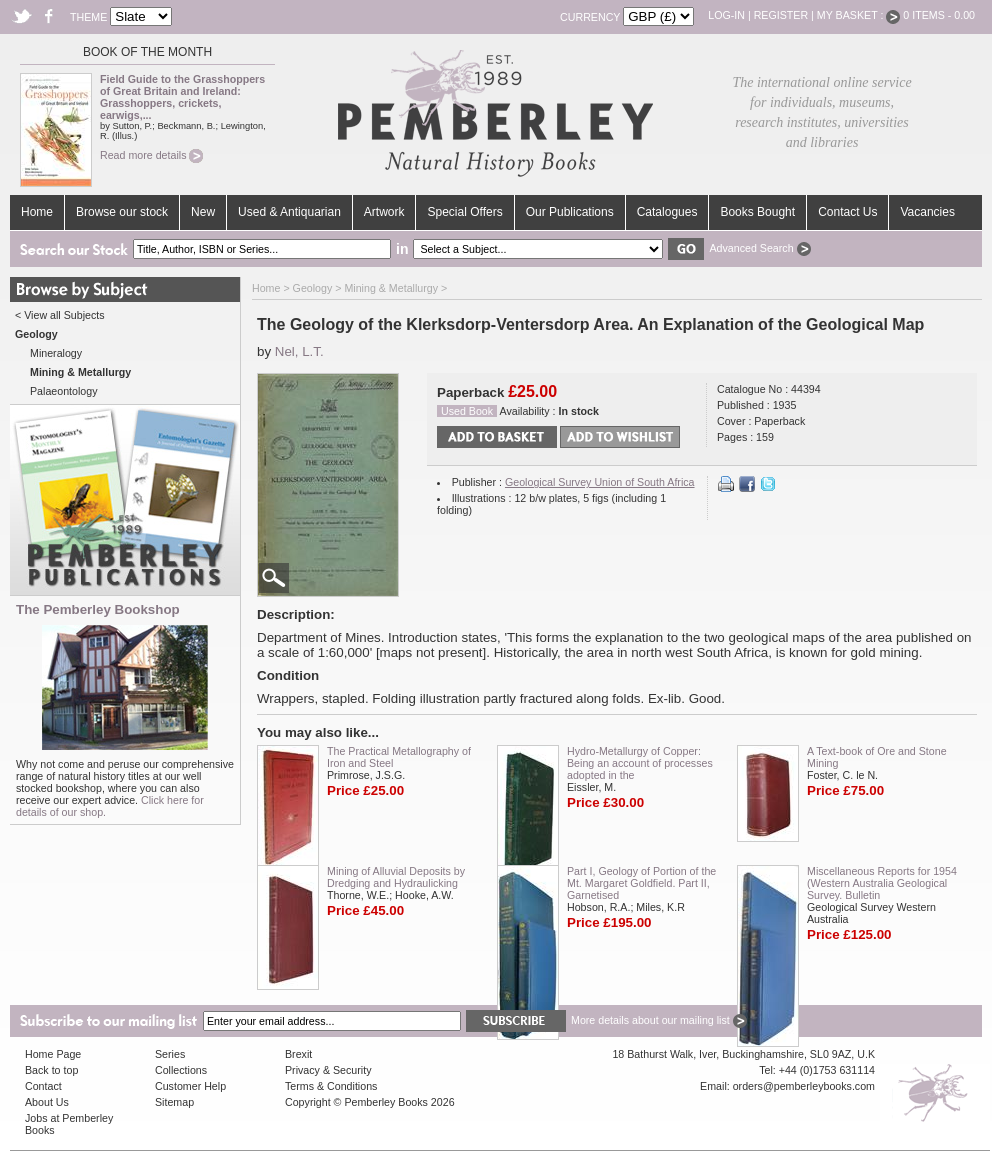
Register (781, 15)
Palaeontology (64, 391)
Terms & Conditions (331, 1086)
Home (37, 212)
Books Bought (757, 212)
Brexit (298, 1054)
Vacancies (927, 212)
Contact (43, 1086)
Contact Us (847, 212)
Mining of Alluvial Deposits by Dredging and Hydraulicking (396, 877)
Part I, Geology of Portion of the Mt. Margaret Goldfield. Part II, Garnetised (641, 883)
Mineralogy (56, 353)
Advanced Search (759, 248)
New (203, 212)
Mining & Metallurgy (391, 288)
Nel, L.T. (299, 351)
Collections (181, 1070)
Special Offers (464, 212)
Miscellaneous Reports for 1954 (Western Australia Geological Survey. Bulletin (882, 883)
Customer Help (190, 1086)
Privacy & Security (328, 1070)
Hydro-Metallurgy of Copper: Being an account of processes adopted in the (640, 763)
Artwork (384, 212)
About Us (47, 1102)
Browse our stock (122, 212)
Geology (313, 288)
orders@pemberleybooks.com (804, 1086)
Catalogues (667, 212)
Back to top (51, 1070)
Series (170, 1054)
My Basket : (859, 15)
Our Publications (570, 212)
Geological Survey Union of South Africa (600, 482)
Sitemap (174, 1102)
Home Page (53, 1054)
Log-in (726, 15)
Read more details (151, 155)
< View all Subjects (60, 315)
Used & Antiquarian (289, 212)
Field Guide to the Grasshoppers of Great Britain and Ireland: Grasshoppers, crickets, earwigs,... (182, 97)
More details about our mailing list (659, 1020)
